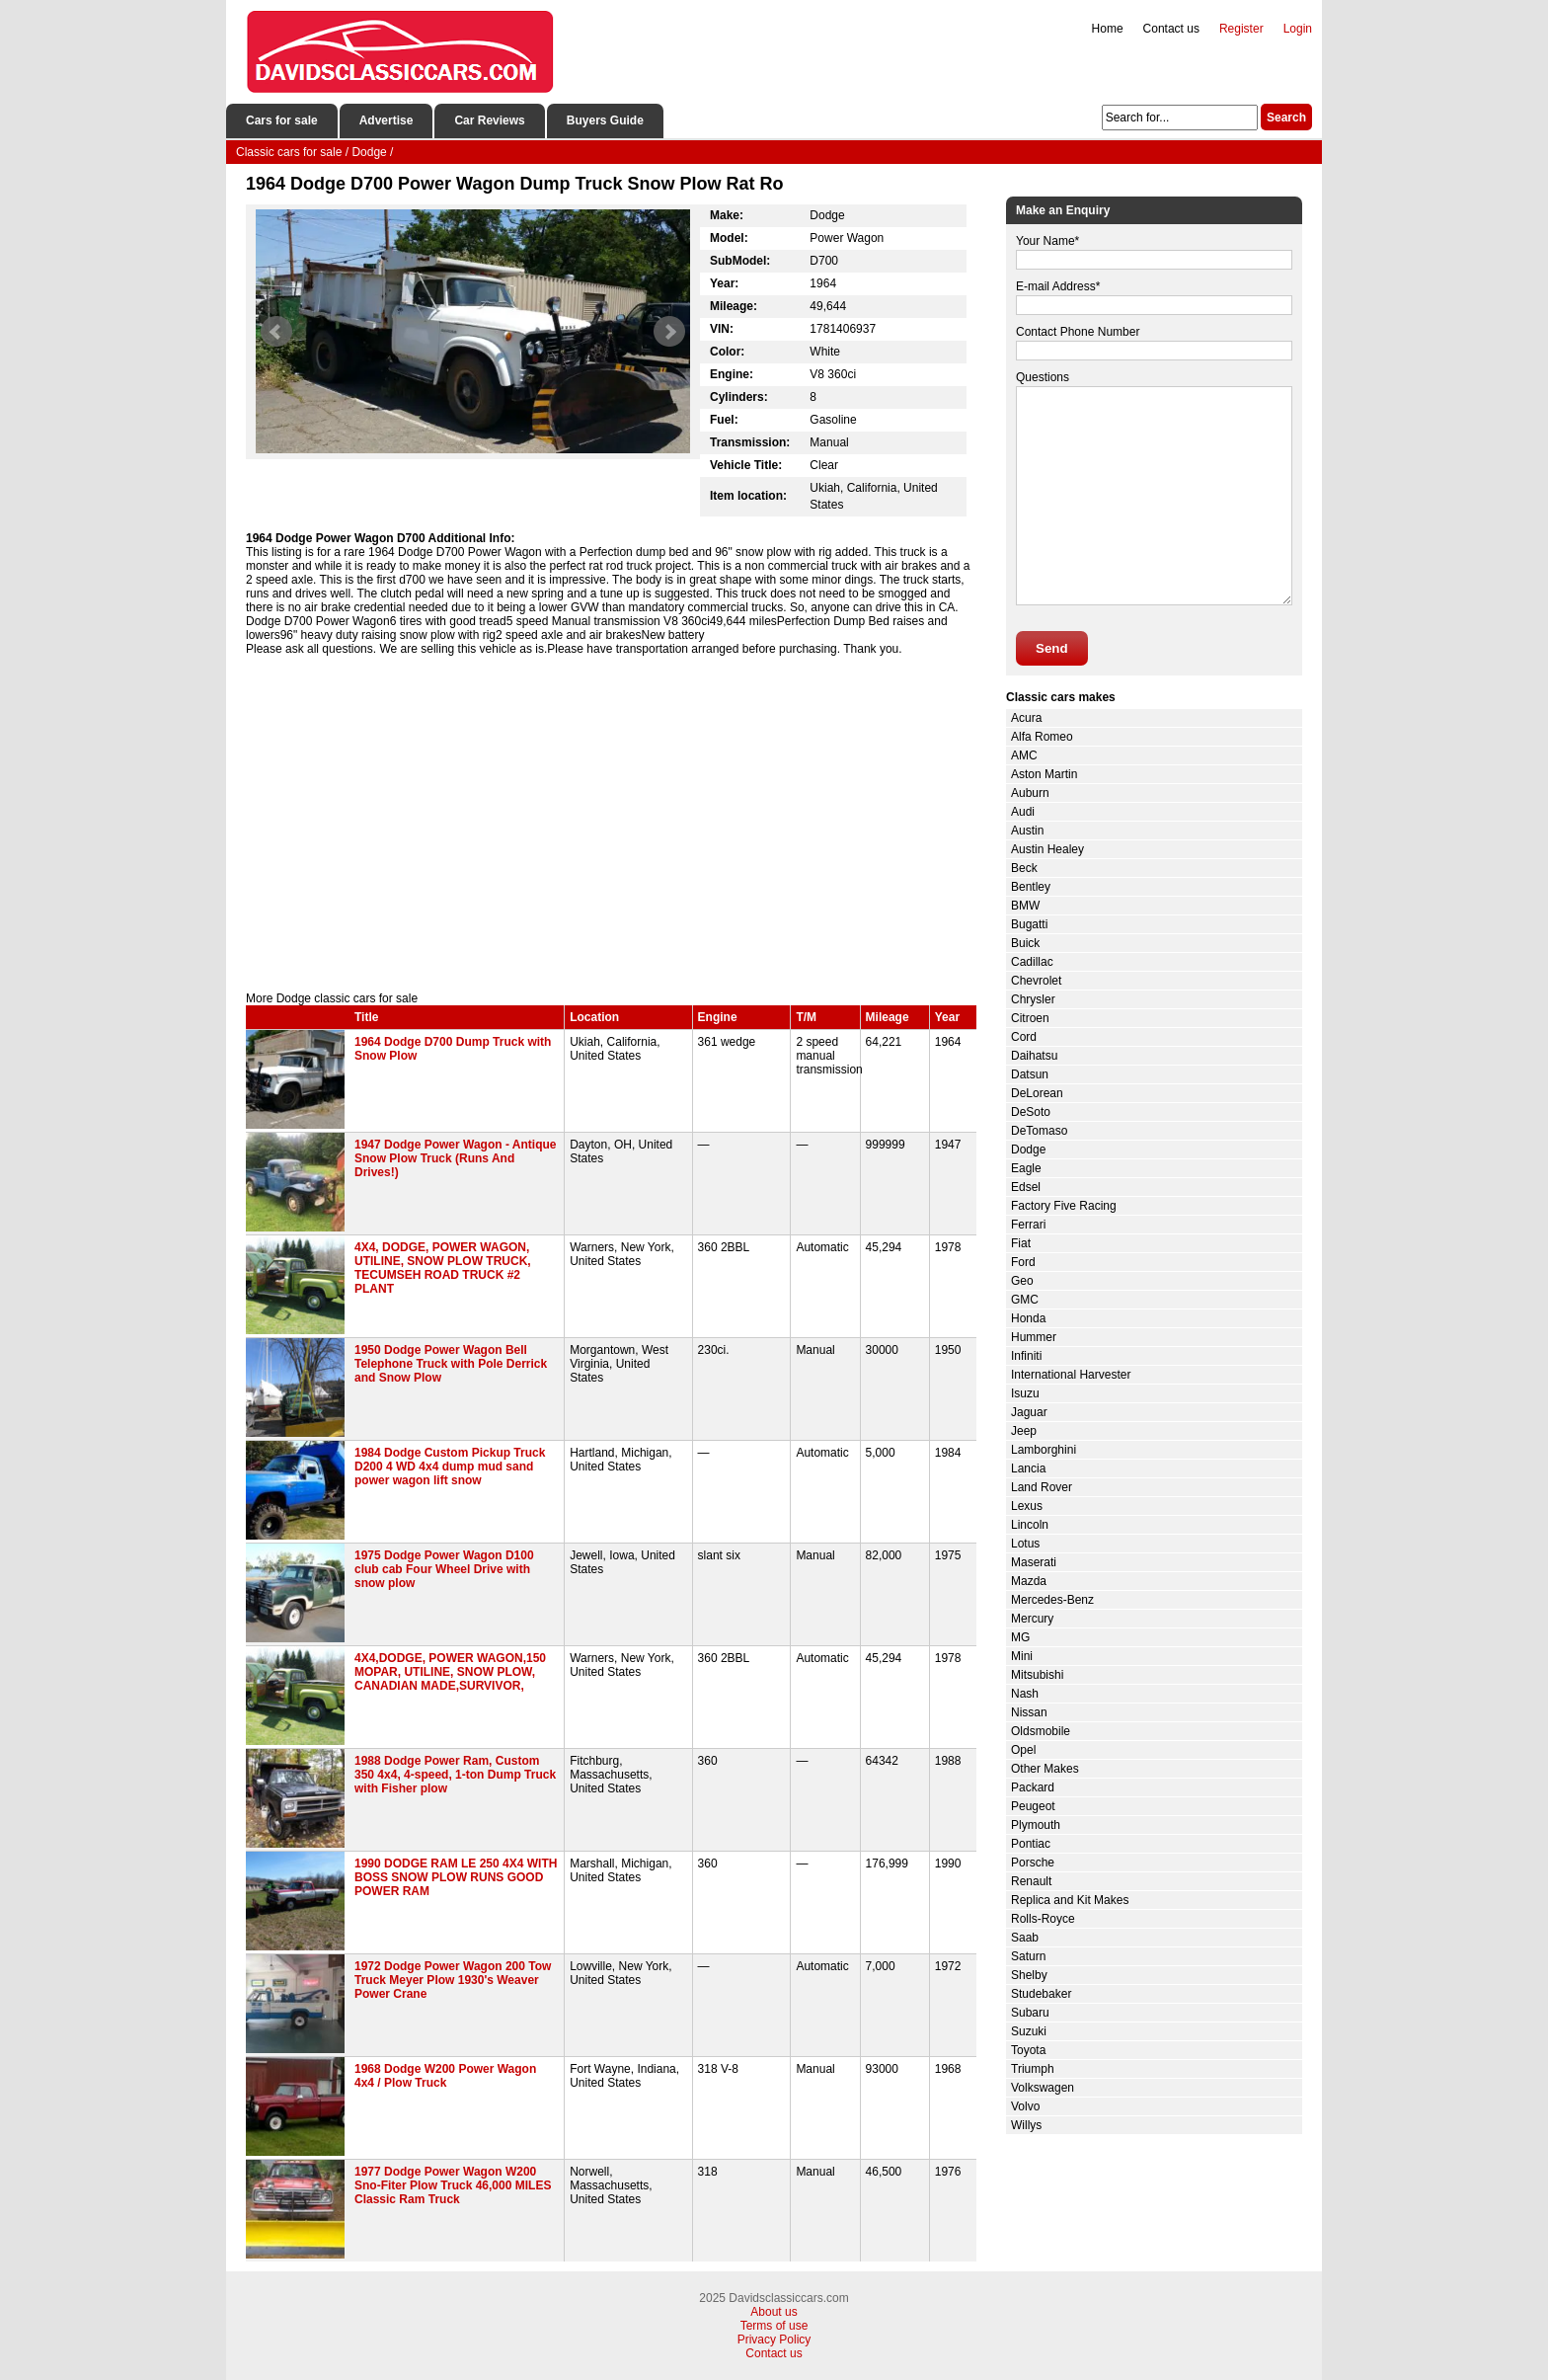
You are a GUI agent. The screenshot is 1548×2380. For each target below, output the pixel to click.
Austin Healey (1047, 849)
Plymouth (1035, 1825)
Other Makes (1045, 1769)
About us (773, 2312)
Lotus (1025, 1543)
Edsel (1026, 1187)
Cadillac (1032, 962)
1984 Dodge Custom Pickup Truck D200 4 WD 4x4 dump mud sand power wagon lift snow (449, 1466)
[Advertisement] (611, 823)
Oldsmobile (1040, 1731)
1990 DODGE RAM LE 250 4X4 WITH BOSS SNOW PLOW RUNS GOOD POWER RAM (455, 1877)
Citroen (1030, 1018)
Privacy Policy (774, 2339)
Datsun (1029, 1074)
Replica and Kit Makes (1069, 1900)
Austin (1027, 830)
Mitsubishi (1037, 1675)
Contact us (1171, 29)
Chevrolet (1036, 981)
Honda (1028, 1318)
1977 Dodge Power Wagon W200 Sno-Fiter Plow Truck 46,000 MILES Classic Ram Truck (452, 2185)
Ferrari (1028, 1224)
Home (1107, 29)
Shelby (1029, 1975)
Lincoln (1029, 1525)
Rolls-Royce (1043, 1919)
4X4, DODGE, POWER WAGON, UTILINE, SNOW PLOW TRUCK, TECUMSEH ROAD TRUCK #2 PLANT (442, 1268)
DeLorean (1037, 1093)
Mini (1022, 1656)
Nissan (1029, 1712)
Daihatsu (1034, 1056)
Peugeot (1033, 1806)
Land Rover (1041, 1487)
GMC (1025, 1300)
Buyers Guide (605, 120)
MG (1020, 1637)
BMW (1025, 905)
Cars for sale (282, 120)
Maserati (1033, 1562)
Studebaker (1041, 1994)
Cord (1024, 1037)
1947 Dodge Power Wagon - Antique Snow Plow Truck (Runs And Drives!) (455, 1158)
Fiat (1021, 1243)
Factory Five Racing (1064, 1206)
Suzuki (1028, 2031)
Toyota (1028, 2050)
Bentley (1030, 887)
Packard (1032, 1787)
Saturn (1028, 1956)
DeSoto (1030, 1112)
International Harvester (1070, 1375)
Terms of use (774, 2326)
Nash (1025, 1694)
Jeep (1024, 1431)
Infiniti (1026, 1356)
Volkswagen (1042, 2088)
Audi (1023, 812)
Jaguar (1029, 1412)
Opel (1023, 1750)
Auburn (1030, 793)
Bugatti (1029, 924)
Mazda (1028, 1581)
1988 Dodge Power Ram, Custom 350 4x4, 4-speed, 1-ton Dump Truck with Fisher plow (455, 1774)
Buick (1025, 943)
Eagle (1026, 1168)
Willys (1026, 2125)
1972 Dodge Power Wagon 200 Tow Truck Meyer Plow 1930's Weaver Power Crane (452, 1980)
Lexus (1027, 1506)
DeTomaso (1039, 1131)
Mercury (1032, 1619)
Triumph (1032, 2069)
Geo (1022, 1281)
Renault (1031, 1881)
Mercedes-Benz (1052, 1600)
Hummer (1033, 1337)
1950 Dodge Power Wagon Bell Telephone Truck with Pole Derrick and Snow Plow (450, 1364)
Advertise (386, 120)
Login (1297, 29)
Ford (1023, 1262)
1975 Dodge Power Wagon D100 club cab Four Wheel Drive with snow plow (444, 1569)
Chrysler (1033, 999)
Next (669, 332)
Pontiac (1030, 1844)
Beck (1024, 868)
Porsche (1032, 1862)
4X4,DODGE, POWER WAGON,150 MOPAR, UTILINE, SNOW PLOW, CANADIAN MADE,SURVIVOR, (450, 1672)
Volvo (1025, 2106)
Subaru (1030, 2013)
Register (1241, 29)
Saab (1025, 1937)
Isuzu (1025, 1393)
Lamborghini (1043, 1450)
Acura (1026, 718)
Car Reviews (489, 120)
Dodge (1028, 1149)
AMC (1024, 755)
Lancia (1028, 1468)
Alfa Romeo (1042, 737)
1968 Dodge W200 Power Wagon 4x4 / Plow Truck (445, 2076)
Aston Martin (1044, 774)
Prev (276, 332)
